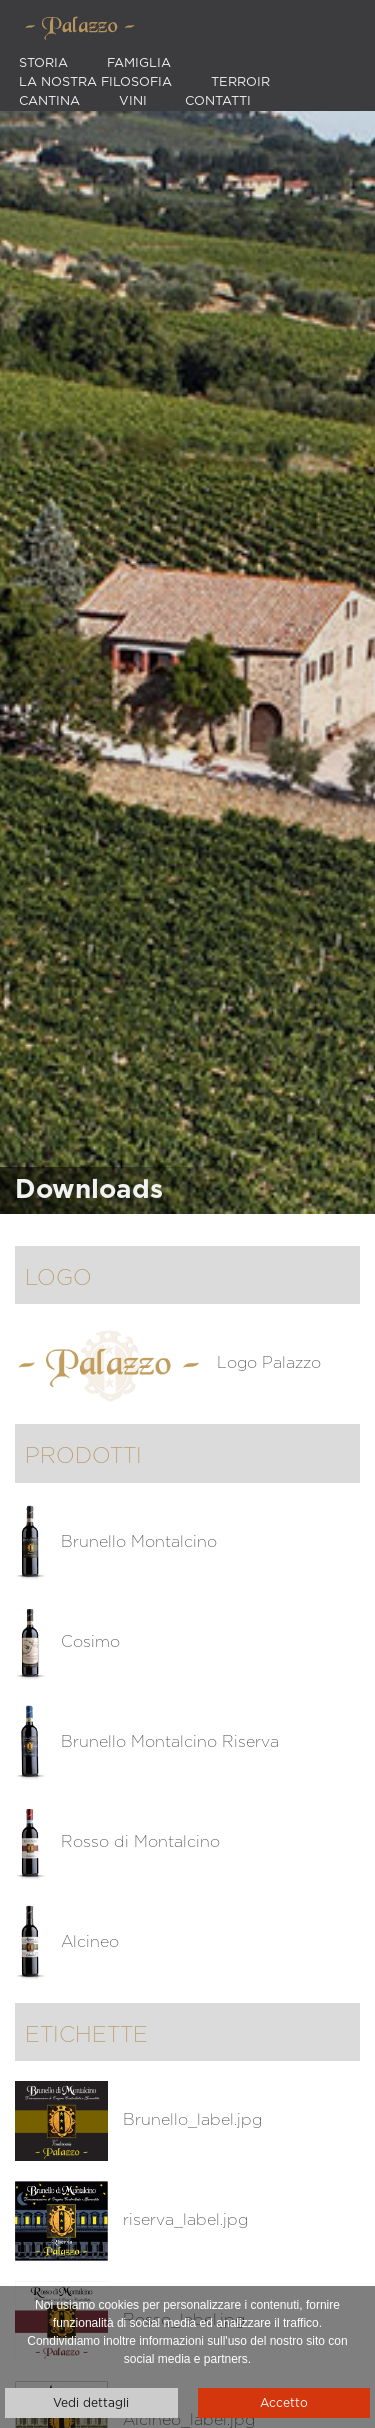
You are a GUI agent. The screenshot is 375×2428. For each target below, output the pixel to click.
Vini (133, 101)
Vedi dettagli (91, 2403)
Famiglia (139, 63)
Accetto (284, 2403)
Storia (43, 63)
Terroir (240, 82)
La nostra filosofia (95, 82)
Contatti (218, 101)
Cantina (49, 101)
